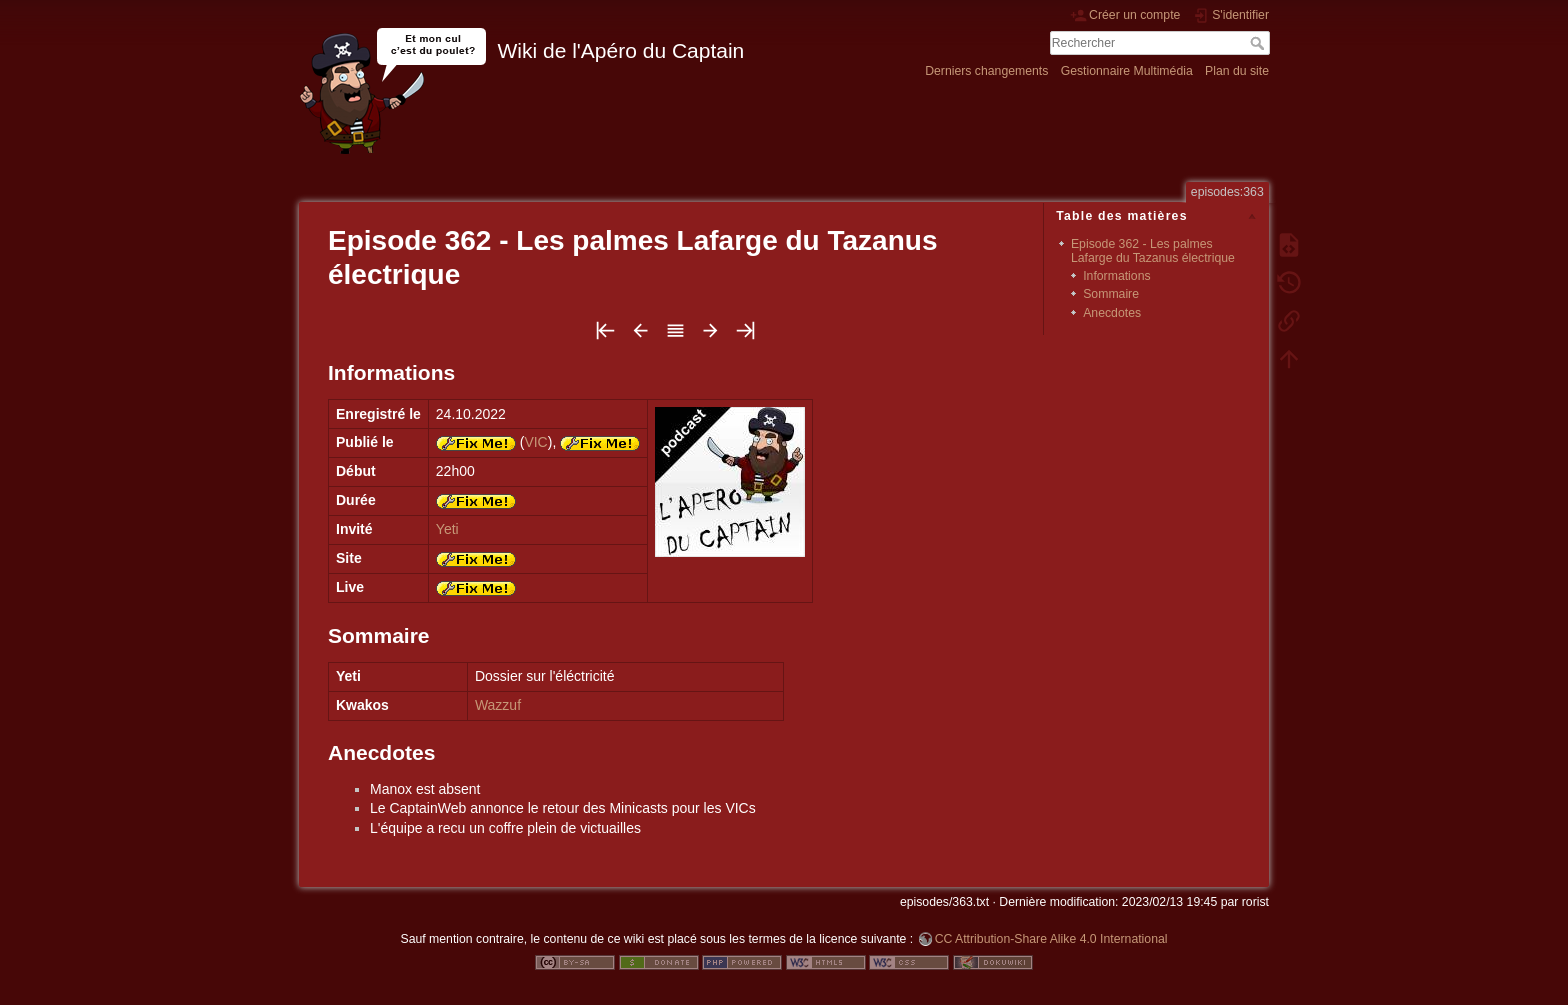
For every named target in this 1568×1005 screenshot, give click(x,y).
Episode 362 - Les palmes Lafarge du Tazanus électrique (1153, 250)
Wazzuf (498, 705)
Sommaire (1111, 294)
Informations (1116, 276)
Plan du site (1237, 71)
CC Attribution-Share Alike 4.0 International (1051, 939)
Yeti (447, 529)
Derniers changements (986, 71)
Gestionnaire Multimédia (1127, 71)
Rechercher (1259, 43)
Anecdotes (1112, 313)
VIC (535, 442)
